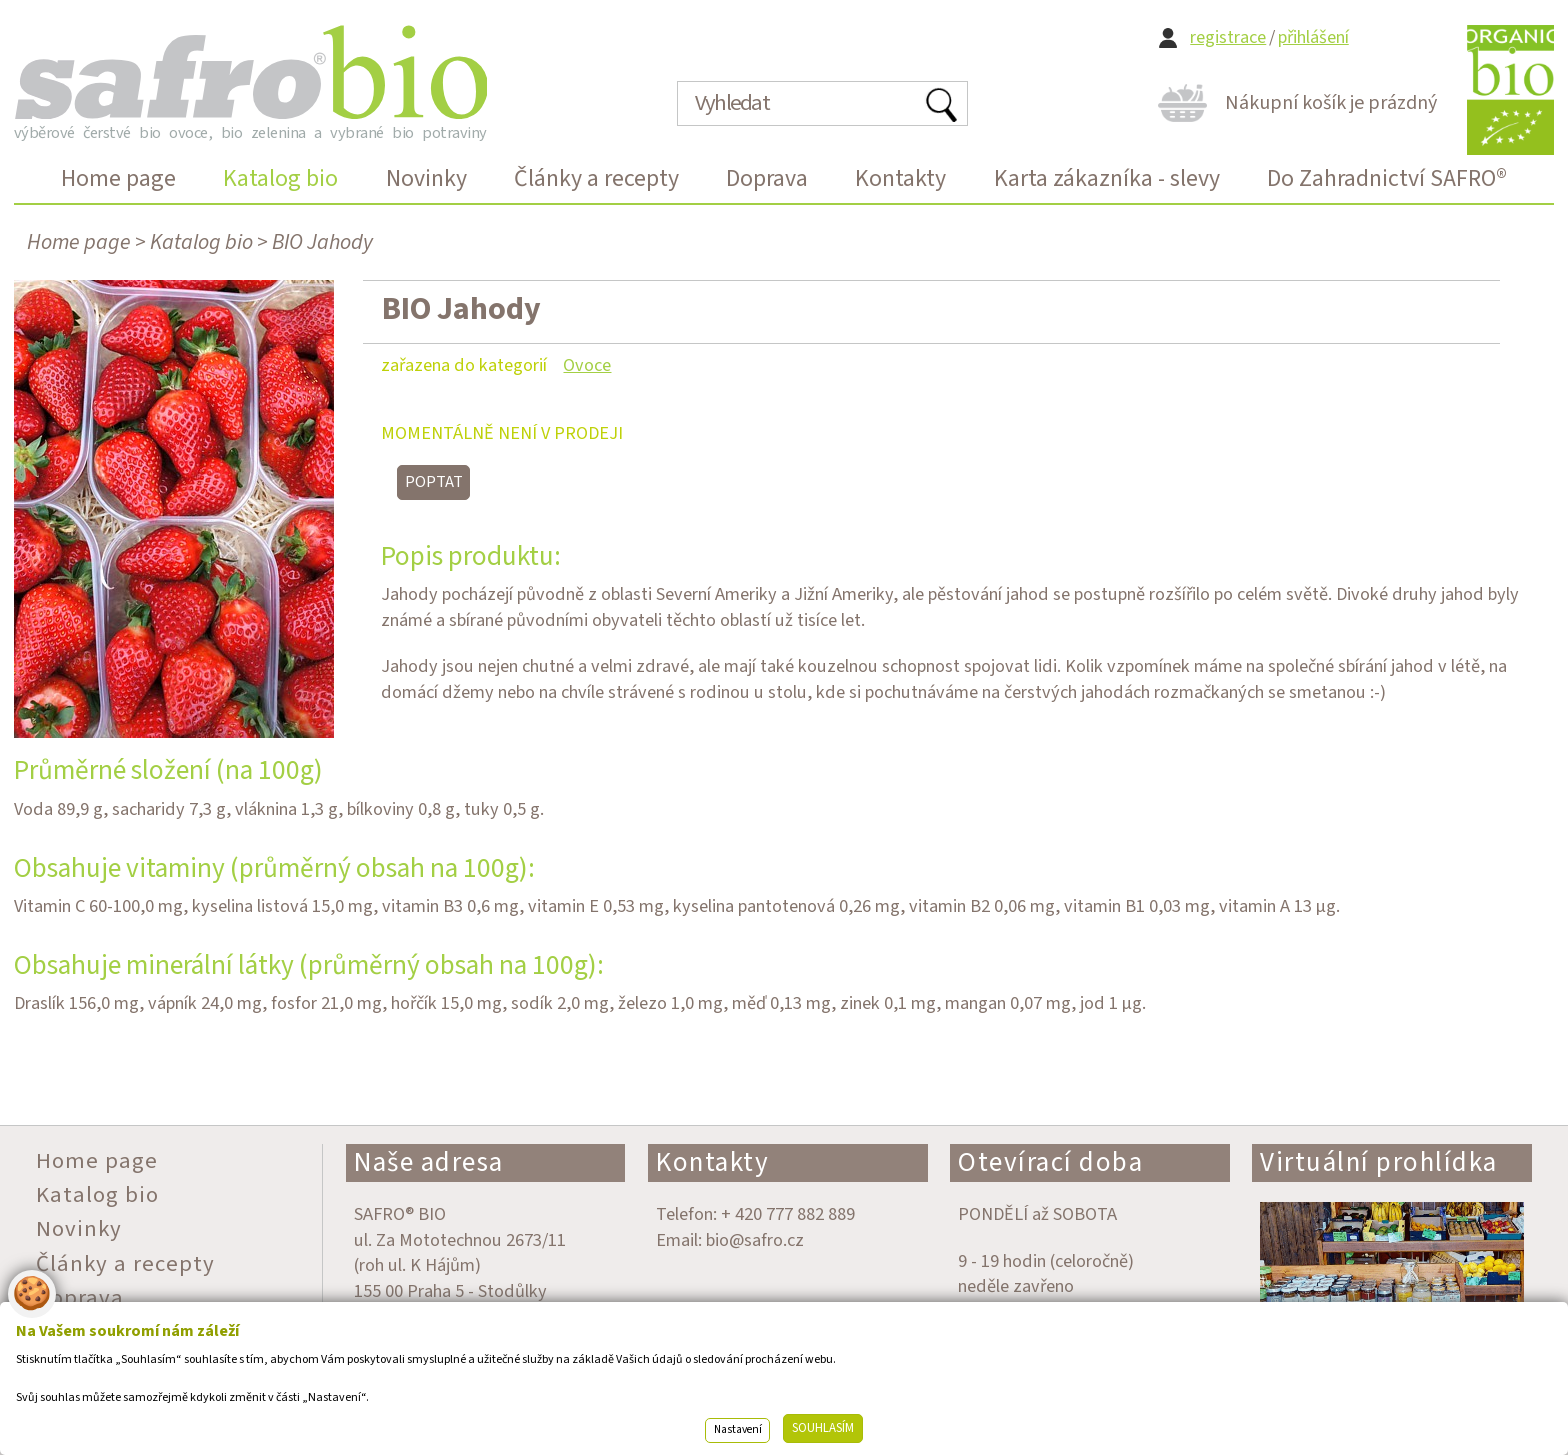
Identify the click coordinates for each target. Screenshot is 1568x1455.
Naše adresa (429, 1162)
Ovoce (587, 365)
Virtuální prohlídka (1379, 1162)
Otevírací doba (1050, 1162)
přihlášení (1313, 37)
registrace (1228, 37)
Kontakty (712, 1162)
